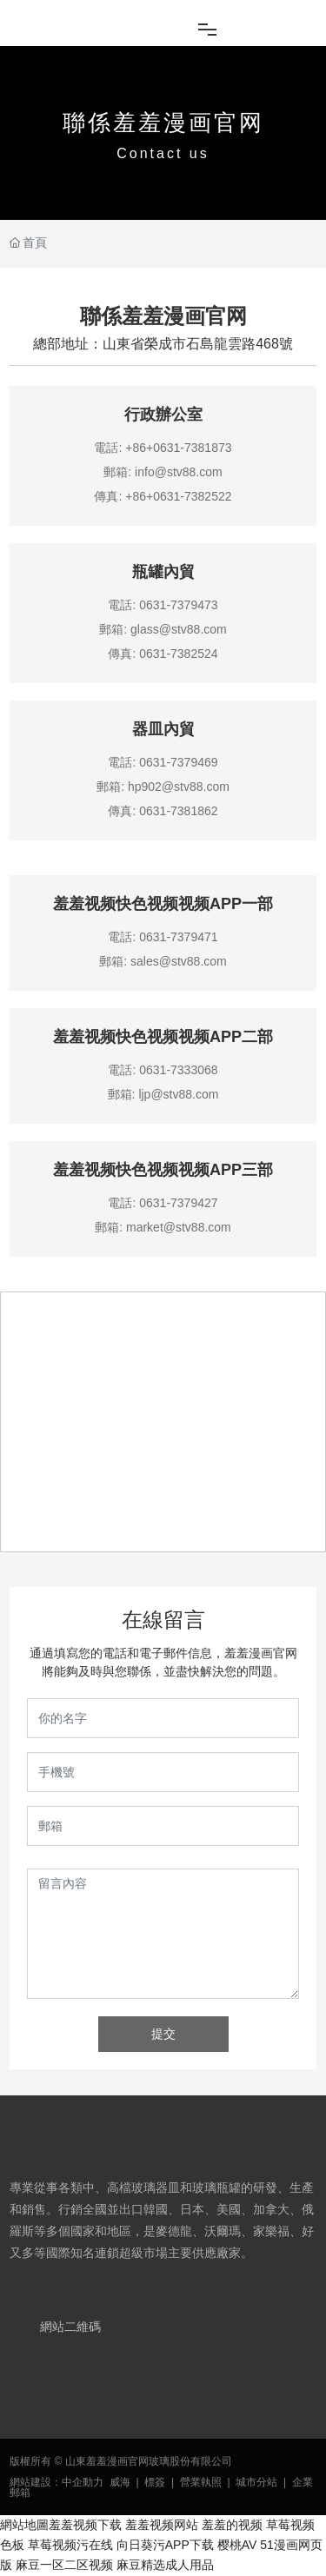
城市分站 (256, 2482)
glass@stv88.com (178, 629)
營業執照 (201, 2482)
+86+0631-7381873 (178, 448)
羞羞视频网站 (161, 2525)
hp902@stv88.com (179, 786)
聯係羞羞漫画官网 (163, 123)
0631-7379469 (178, 762)
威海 (120, 2482)
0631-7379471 (178, 937)
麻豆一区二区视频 (64, 2565)
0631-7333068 (178, 1070)
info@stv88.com (179, 472)
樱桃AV (237, 2545)
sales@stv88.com (178, 961)
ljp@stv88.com (178, 1094)
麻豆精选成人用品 (165, 2565)
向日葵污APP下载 (165, 2545)
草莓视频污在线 (70, 2545)
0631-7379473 (178, 605)
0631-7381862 (178, 811)
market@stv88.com (178, 1227)
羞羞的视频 (232, 2525)
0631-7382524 (178, 654)
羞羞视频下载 (85, 2525)
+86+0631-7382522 (178, 496)
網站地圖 (24, 2525)
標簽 (154, 2482)
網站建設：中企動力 (56, 2482)
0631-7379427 (178, 1203)
